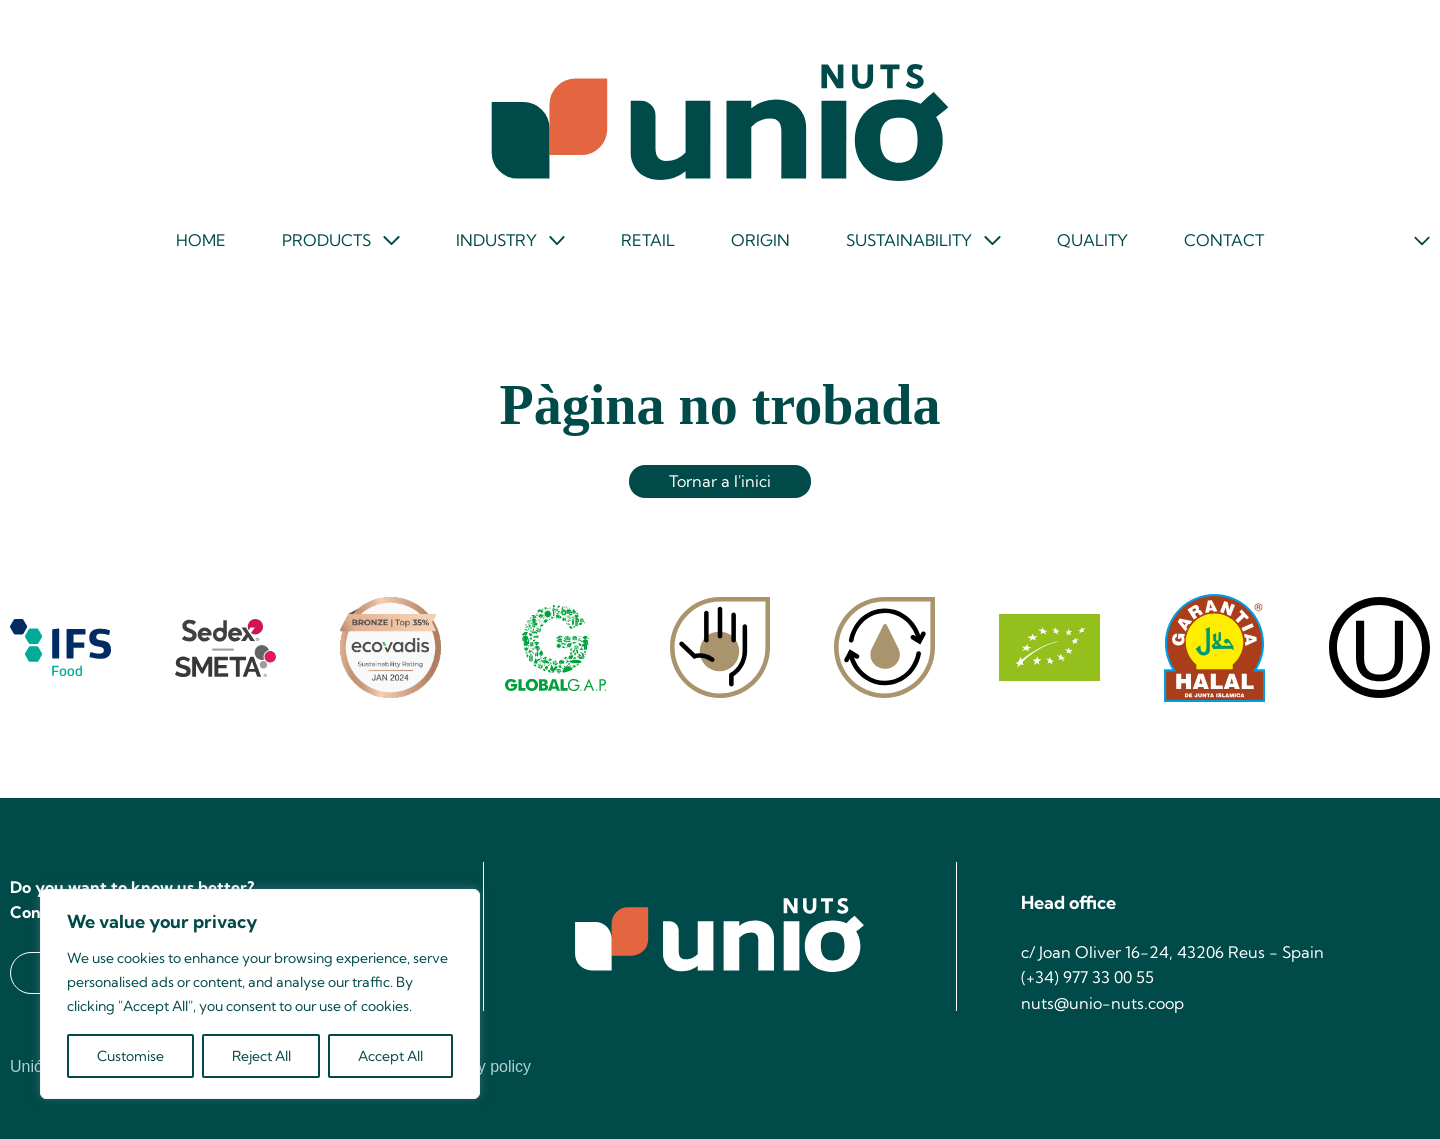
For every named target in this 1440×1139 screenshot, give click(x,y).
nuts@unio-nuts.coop (1102, 1003)
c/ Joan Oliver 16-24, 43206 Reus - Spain (1172, 952)
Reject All (261, 1056)
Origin (760, 240)
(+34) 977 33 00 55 (1087, 977)
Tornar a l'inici (720, 481)
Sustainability (909, 240)
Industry (496, 240)
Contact (1224, 240)
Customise (130, 1056)
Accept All (390, 1056)
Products (326, 240)
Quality (1092, 240)
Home (201, 240)
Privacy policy (482, 1067)
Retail (648, 240)
